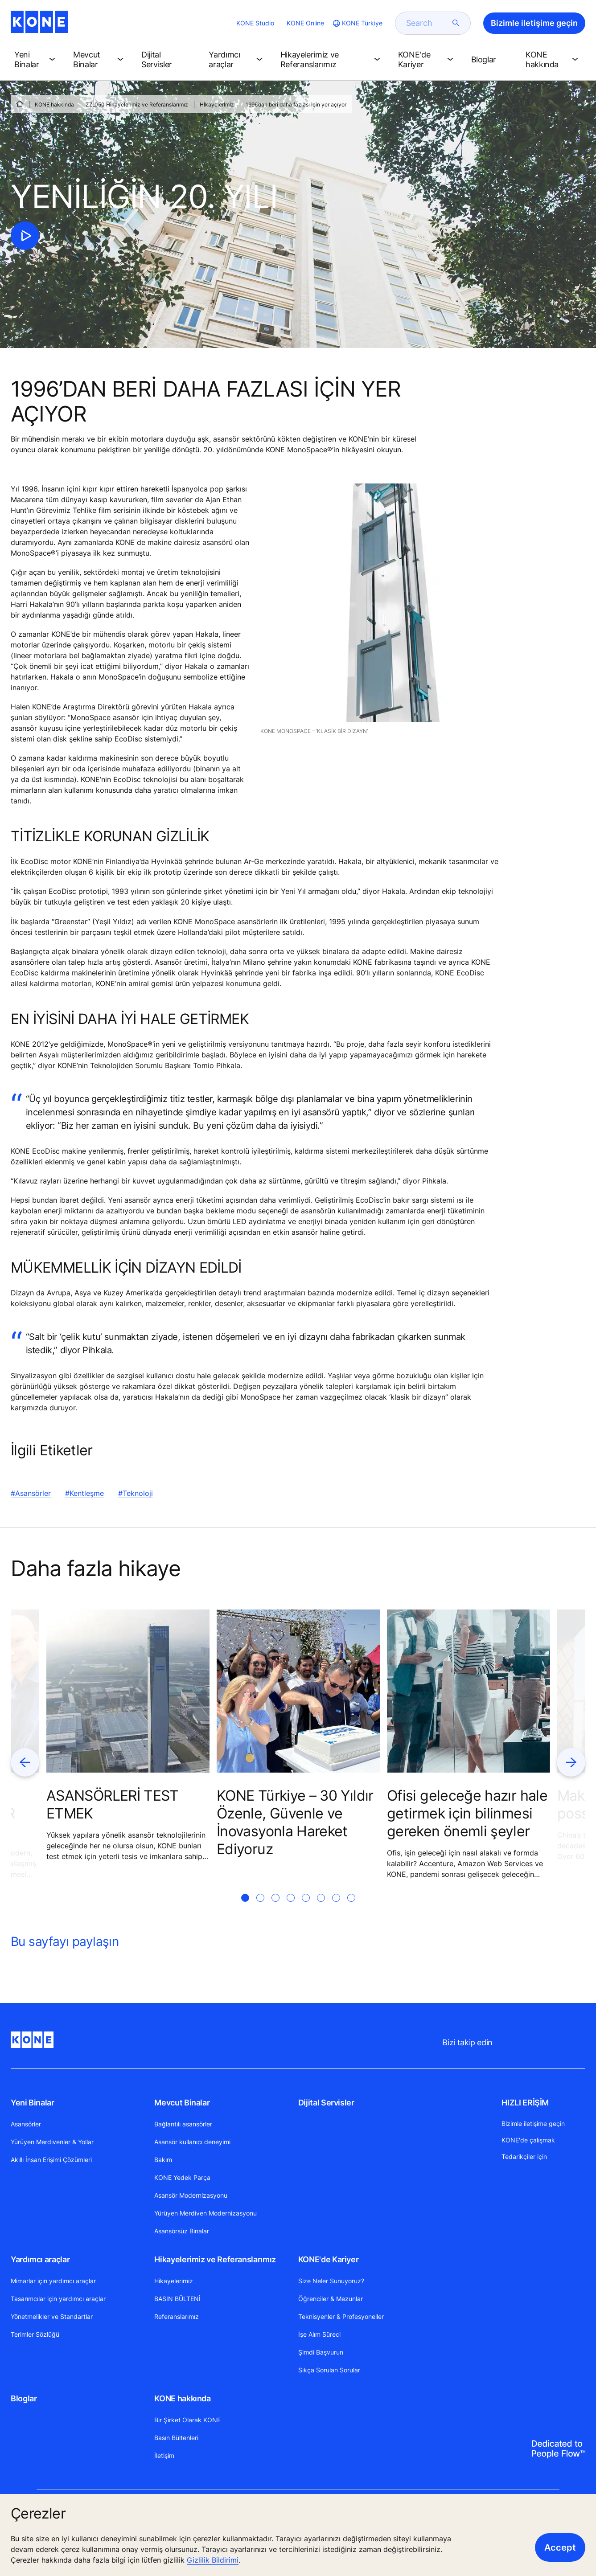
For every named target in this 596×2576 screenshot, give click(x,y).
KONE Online (305, 23)
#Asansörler (31, 1493)
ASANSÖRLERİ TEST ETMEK (112, 1804)
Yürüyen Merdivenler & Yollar (52, 2142)
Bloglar (24, 2398)
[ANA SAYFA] (19, 103)
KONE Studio (255, 23)
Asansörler (26, 2124)
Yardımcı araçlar (40, 2259)
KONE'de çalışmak (528, 2140)
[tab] (245, 1908)
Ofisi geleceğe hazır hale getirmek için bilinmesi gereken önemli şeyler (467, 1813)
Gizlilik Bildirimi (212, 2560)
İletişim (164, 2455)
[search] (427, 23)
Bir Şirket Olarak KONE (187, 2420)
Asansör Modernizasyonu (190, 2195)
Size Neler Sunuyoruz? (331, 2281)
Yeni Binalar (32, 2102)
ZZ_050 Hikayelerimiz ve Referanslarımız (137, 104)
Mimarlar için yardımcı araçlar (53, 2281)
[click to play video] (25, 235)
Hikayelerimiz (173, 2281)
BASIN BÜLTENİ (177, 2298)
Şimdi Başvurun (320, 2352)
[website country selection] (356, 23)
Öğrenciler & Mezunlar (330, 2298)
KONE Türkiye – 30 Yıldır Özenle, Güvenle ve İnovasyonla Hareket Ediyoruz (295, 1822)
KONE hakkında (54, 104)
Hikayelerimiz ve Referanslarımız (214, 2259)
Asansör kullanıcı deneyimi (192, 2142)
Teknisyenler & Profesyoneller (341, 2316)
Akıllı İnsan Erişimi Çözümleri (51, 2159)
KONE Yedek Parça (182, 2177)
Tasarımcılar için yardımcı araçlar (58, 2298)
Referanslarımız (176, 2316)
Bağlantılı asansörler (183, 2124)
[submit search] (456, 23)
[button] (36, 60)
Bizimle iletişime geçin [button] (534, 23)
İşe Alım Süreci (319, 2334)
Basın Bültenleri (176, 2437)
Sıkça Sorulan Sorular (329, 2370)
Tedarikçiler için (524, 2156)
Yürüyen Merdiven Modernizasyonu (205, 2213)
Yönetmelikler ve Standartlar (52, 2316)
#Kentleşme (84, 1493)
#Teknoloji (135, 1493)
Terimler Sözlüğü (35, 2334)
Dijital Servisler (326, 2102)
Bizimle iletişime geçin (533, 2123)
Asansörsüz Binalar (181, 2231)
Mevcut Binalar (182, 2102)
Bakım (163, 2159)
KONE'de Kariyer (328, 2259)
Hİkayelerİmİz (217, 104)
